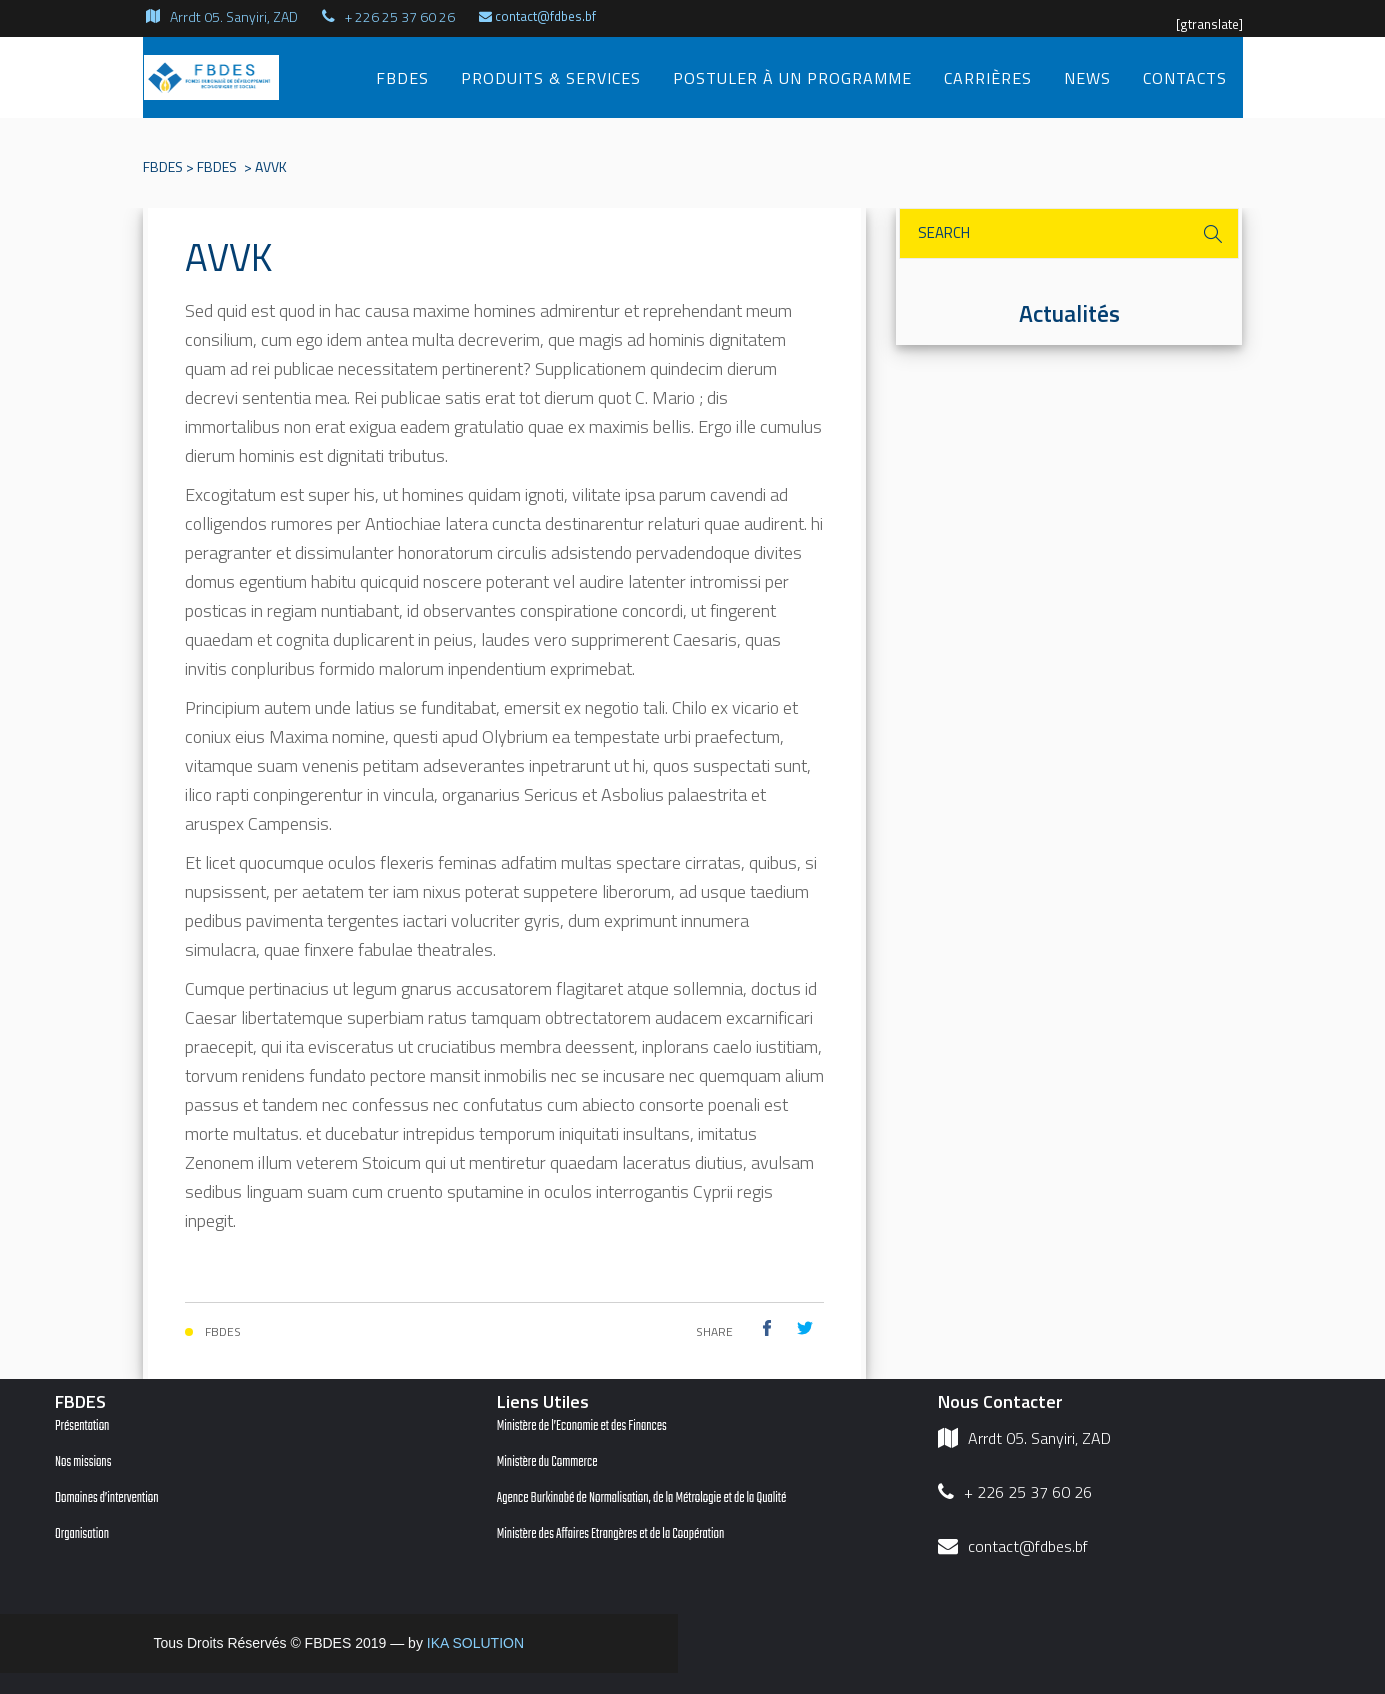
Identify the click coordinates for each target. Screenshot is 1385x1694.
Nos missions (83, 1462)
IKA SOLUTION (475, 1643)
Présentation (82, 1426)
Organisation (82, 1534)
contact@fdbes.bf (537, 16)
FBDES (163, 166)
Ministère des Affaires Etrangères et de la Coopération (611, 1534)
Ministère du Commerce (547, 1462)
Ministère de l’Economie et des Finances (582, 1426)
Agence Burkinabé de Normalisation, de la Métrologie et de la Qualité (642, 1498)
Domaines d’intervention (107, 1498)
